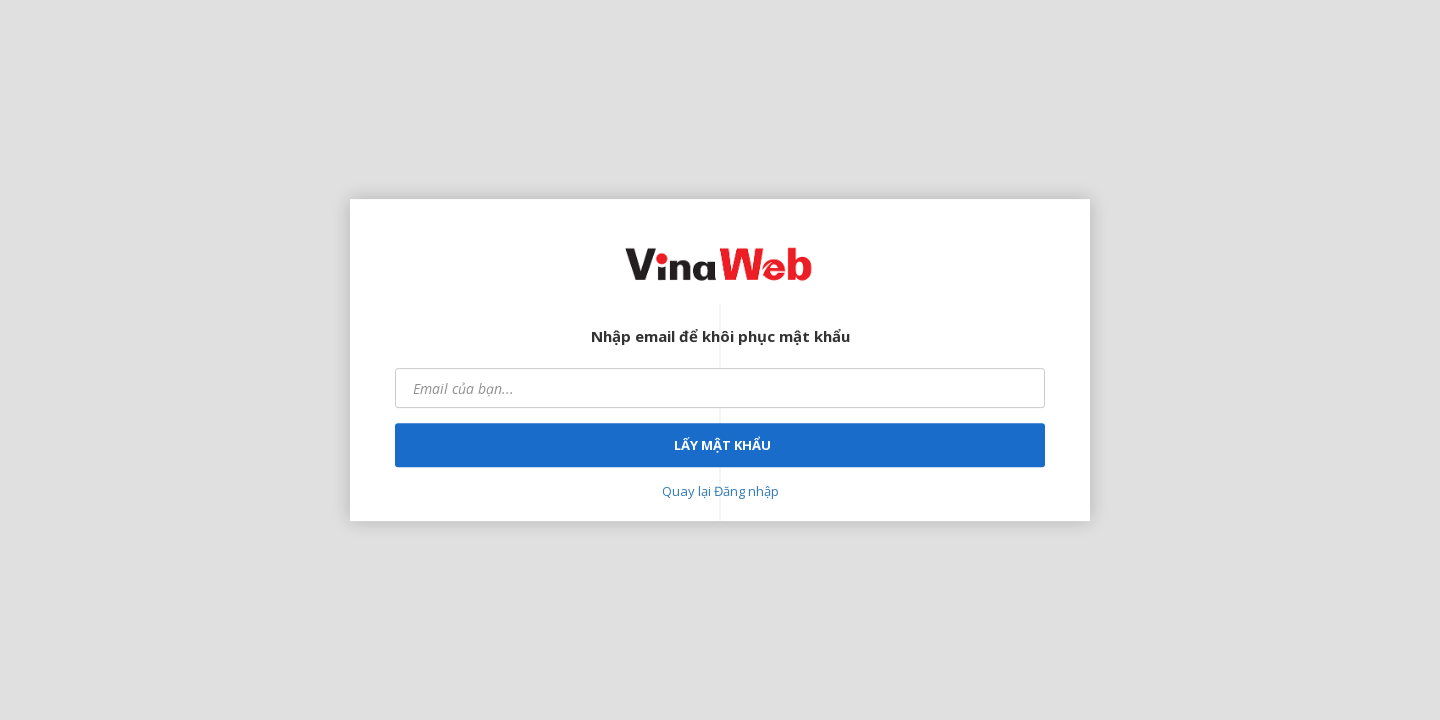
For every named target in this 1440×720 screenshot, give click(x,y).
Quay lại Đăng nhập (720, 491)
